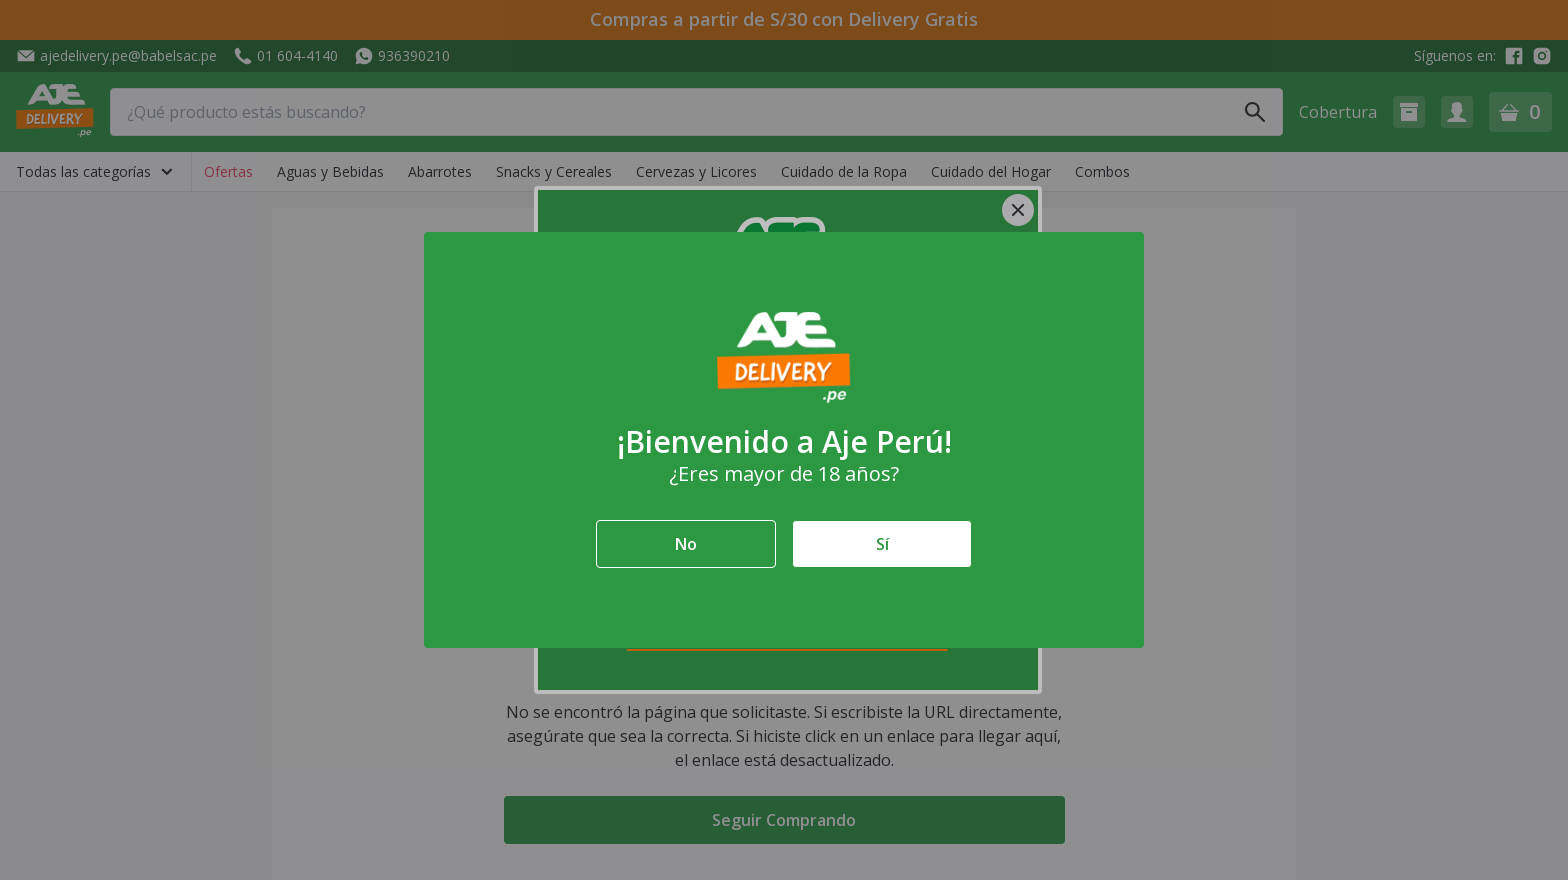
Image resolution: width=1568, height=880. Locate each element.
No (686, 544)
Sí (882, 544)
